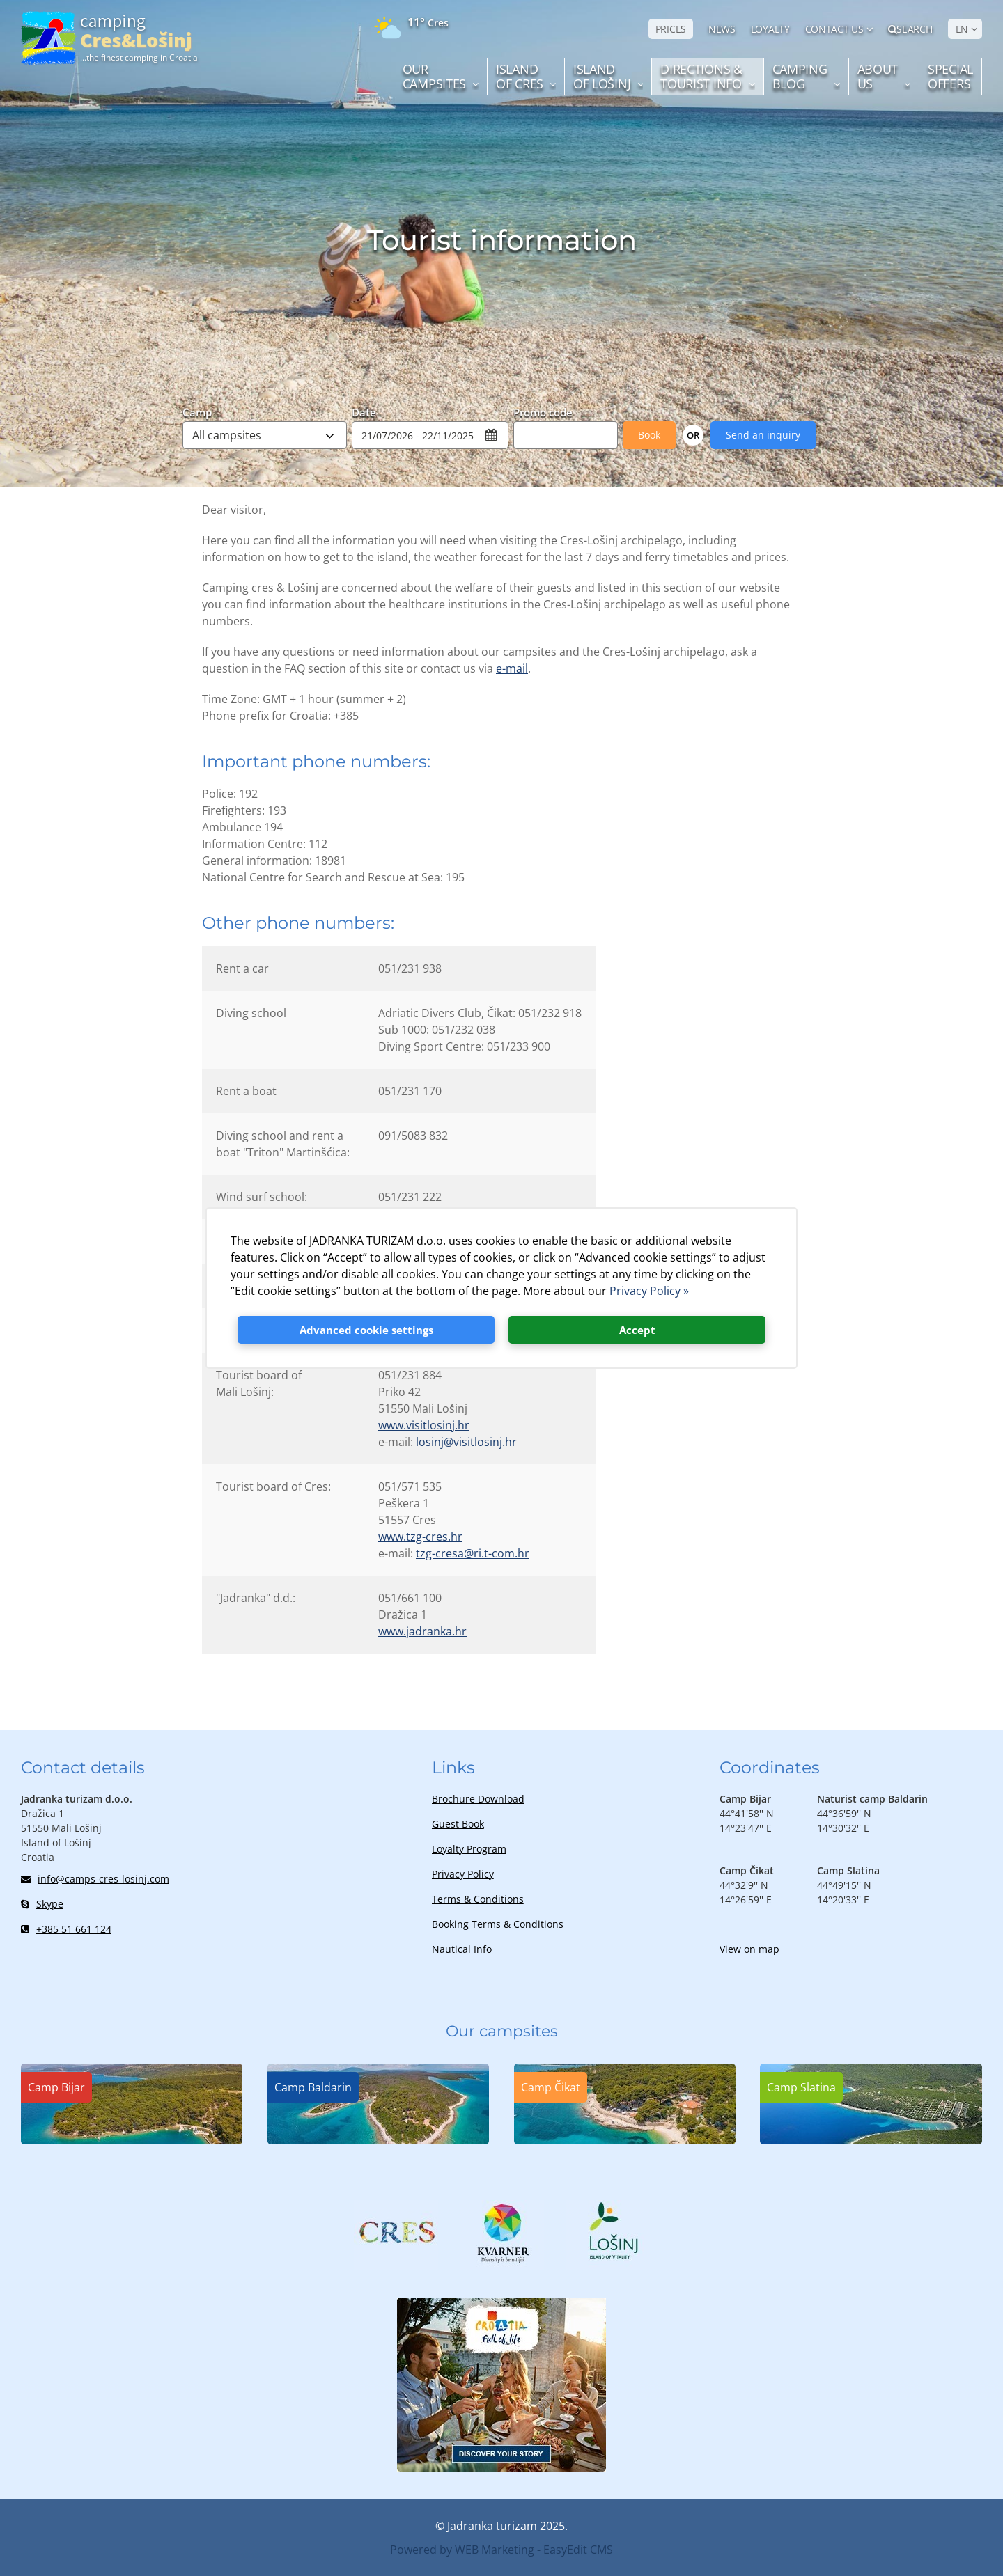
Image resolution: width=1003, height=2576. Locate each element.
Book (649, 434)
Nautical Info (462, 1949)
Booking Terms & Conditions (497, 1924)
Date (364, 411)
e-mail (512, 668)
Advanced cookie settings (366, 1330)
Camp (197, 411)
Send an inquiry (763, 434)
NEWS (722, 29)
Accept (637, 1330)
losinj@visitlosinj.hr (466, 1442)
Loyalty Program (469, 1848)
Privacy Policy (463, 1873)
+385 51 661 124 (66, 1928)
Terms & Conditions (478, 1899)
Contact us (834, 29)
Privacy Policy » (649, 1290)
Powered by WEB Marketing (462, 2549)
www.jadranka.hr (422, 1631)
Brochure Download (478, 1798)
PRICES (670, 29)
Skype (42, 1903)
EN (962, 29)
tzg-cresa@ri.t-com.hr (472, 1553)
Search (910, 29)
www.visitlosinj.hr (423, 1425)
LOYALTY (770, 29)
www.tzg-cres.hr (420, 1536)
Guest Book (458, 1823)
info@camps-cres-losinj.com (95, 1878)
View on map (749, 1949)
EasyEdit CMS (578, 2549)
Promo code (543, 411)
